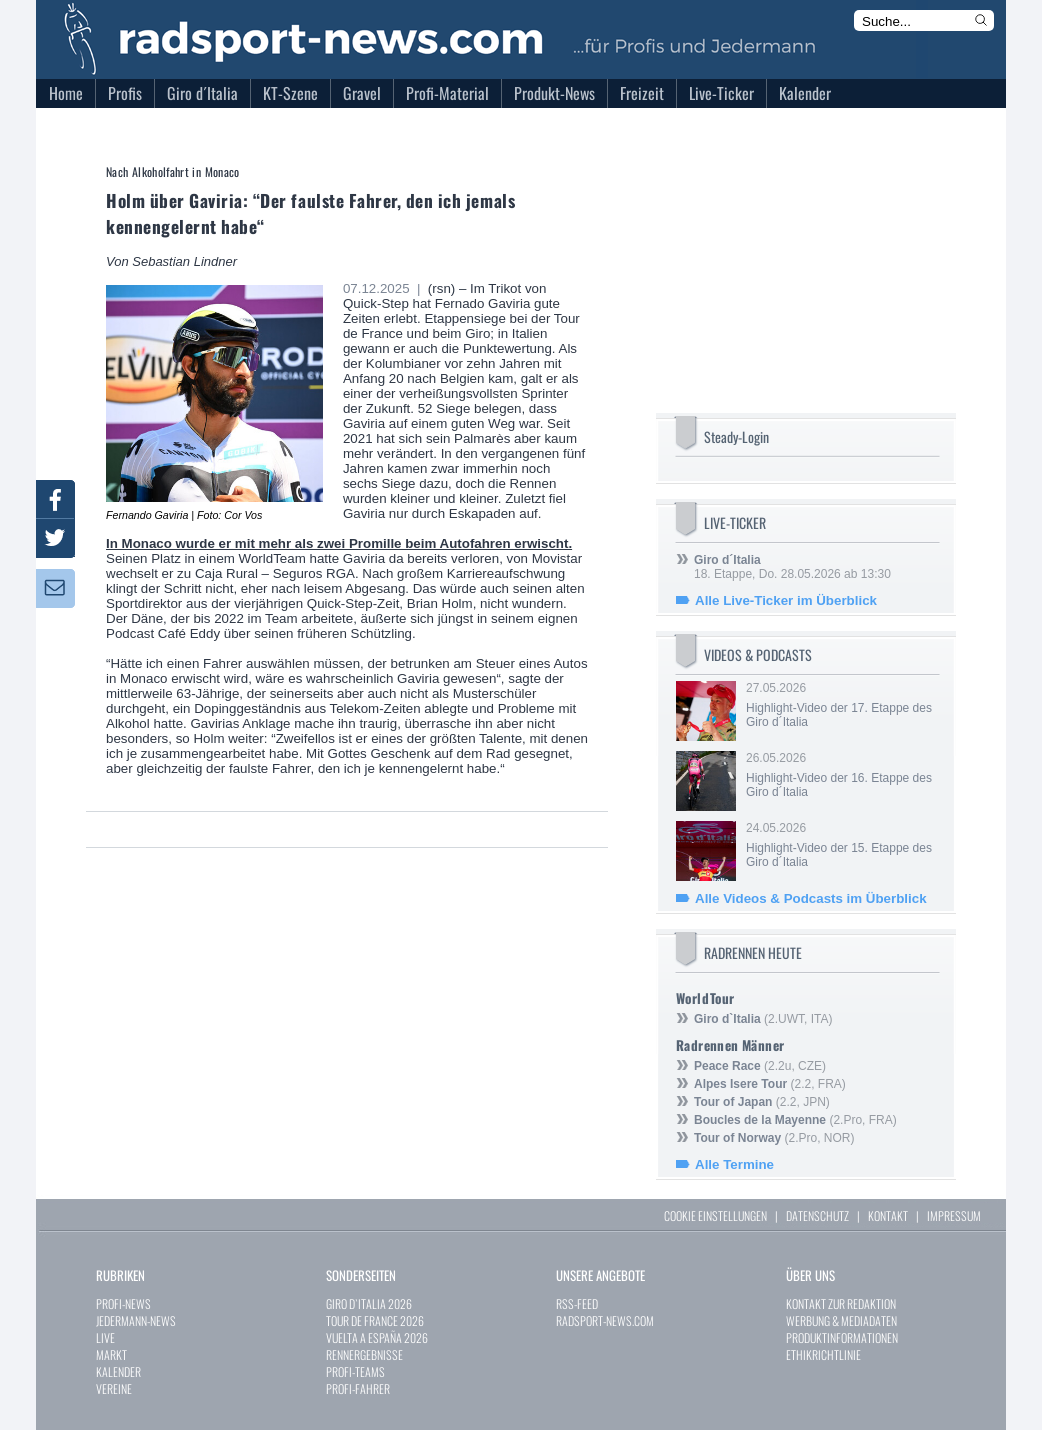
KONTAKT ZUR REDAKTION (841, 1303)
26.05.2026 (841, 775)
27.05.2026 (841, 705)
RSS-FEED (577, 1303)
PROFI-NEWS (123, 1303)
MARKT (111, 1354)
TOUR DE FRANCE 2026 (375, 1320)
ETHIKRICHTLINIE (823, 1354)
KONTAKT (888, 1215)
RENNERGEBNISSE (364, 1354)
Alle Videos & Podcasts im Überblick (811, 898)
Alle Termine (734, 1164)
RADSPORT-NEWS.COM (605, 1320)
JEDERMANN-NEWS (136, 1320)
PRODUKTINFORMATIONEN (842, 1337)
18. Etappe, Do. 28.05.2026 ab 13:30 (792, 567)
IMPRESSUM (954, 1215)
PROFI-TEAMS (355, 1371)
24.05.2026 (841, 845)
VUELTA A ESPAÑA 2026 (377, 1337)
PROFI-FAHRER (358, 1388)
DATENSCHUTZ (817, 1215)
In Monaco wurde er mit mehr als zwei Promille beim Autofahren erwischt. (339, 543)
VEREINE (114, 1388)
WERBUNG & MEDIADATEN (841, 1320)
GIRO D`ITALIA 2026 (369, 1303)
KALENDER (118, 1371)
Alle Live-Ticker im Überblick (786, 600)
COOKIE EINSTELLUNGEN (715, 1215)
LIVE (105, 1337)
